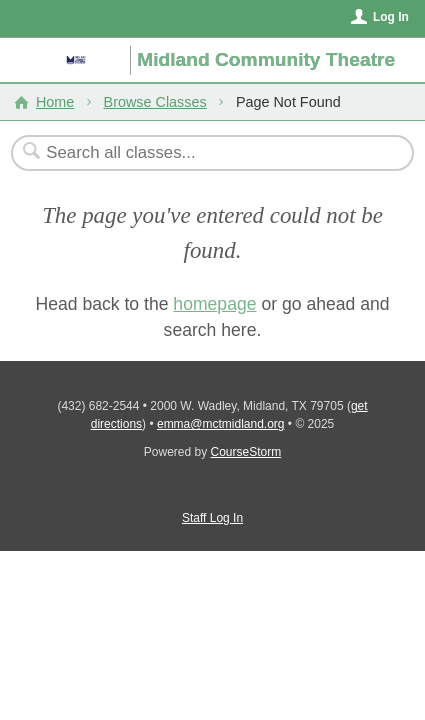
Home (55, 102)
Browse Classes (155, 102)
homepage (214, 304)
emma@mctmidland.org (221, 424)
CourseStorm (246, 452)
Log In (391, 17)
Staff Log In (212, 518)
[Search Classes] (202, 153)
